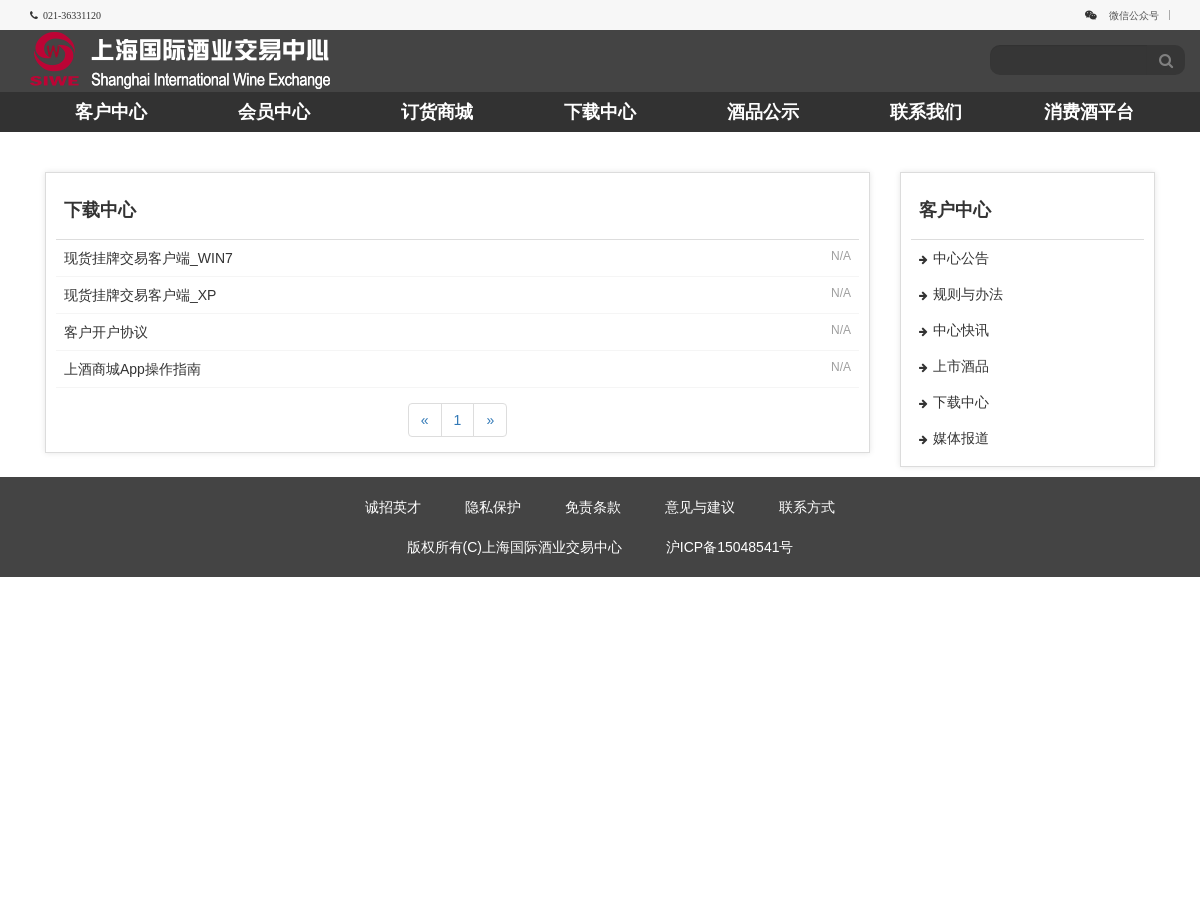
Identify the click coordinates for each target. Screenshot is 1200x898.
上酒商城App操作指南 (132, 369)
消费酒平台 (1089, 112)
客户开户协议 (106, 332)
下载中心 (600, 112)
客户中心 (111, 112)
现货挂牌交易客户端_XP (140, 295)
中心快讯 (954, 330)
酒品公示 (763, 112)
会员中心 (274, 112)
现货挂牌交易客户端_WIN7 (148, 258)
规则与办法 (961, 294)
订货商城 (437, 112)
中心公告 (954, 258)
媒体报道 (954, 438)
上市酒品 (954, 366)
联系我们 (926, 112)
